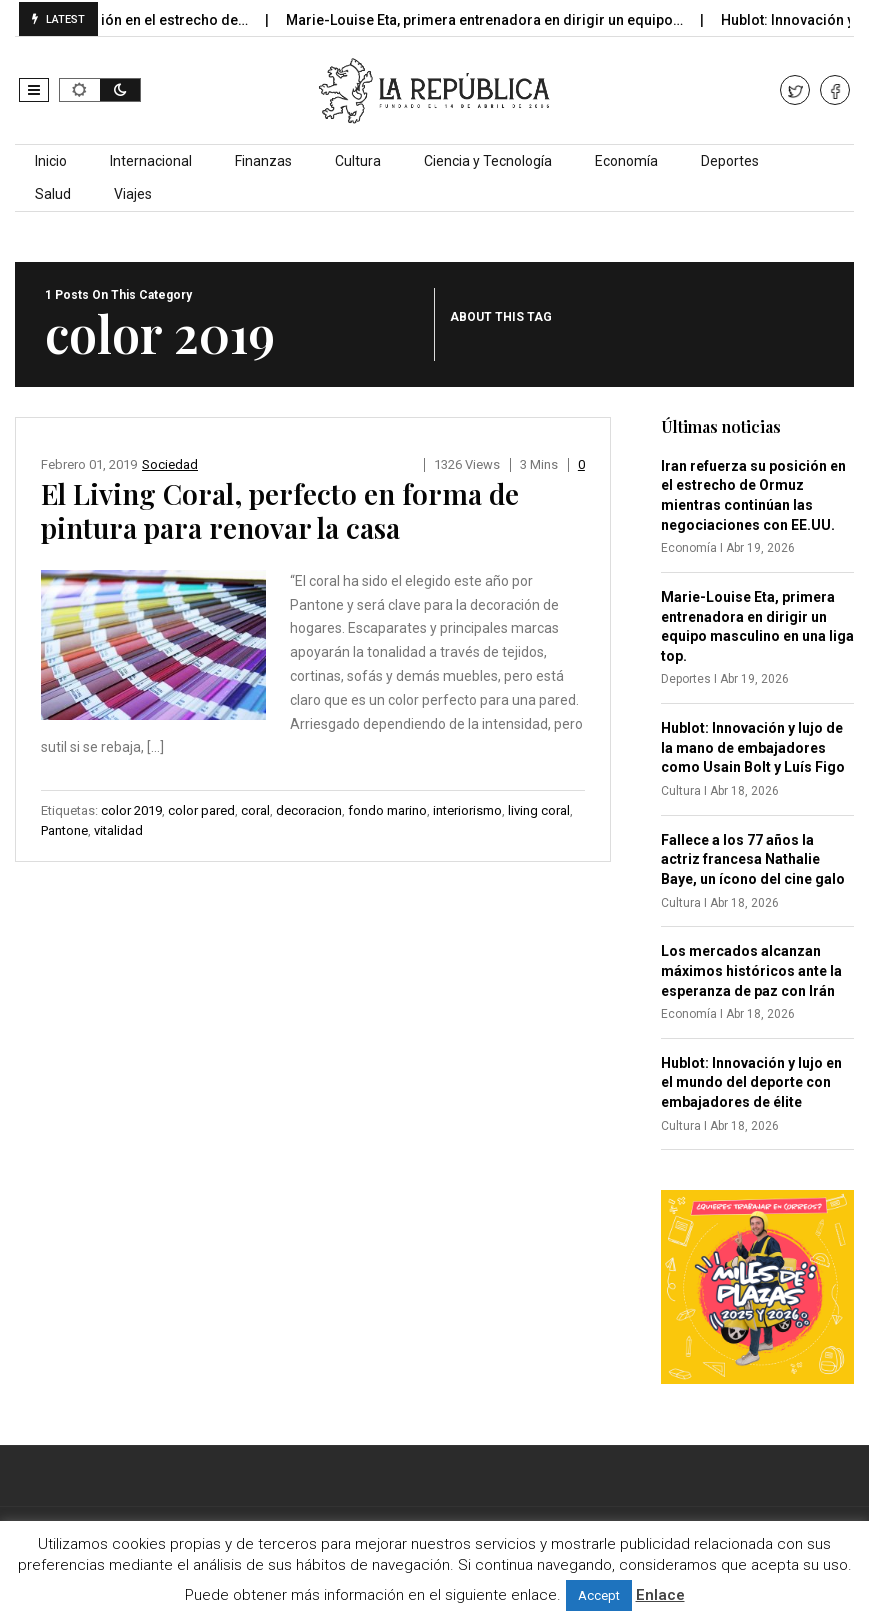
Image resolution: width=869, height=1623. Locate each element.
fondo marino (387, 810)
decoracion (309, 810)
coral (255, 810)
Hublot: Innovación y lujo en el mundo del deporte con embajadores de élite (751, 1082)
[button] (34, 90)
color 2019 (131, 810)
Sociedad (170, 464)
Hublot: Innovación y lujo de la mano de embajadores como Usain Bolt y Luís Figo (753, 747)
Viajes (133, 194)
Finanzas (263, 161)
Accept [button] (599, 1595)
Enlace (660, 1595)
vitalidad (118, 830)
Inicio (51, 161)
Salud (53, 194)
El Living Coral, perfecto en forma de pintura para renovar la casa (280, 510)
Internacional (151, 161)
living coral (539, 810)
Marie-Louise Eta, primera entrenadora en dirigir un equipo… (502, 20)
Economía (626, 161)
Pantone (64, 830)
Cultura (358, 161)
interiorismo (467, 810)
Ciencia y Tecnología (488, 161)
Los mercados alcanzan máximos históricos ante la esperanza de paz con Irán (751, 970)
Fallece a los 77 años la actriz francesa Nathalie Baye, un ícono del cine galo (753, 859)
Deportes (730, 161)
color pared (201, 810)
